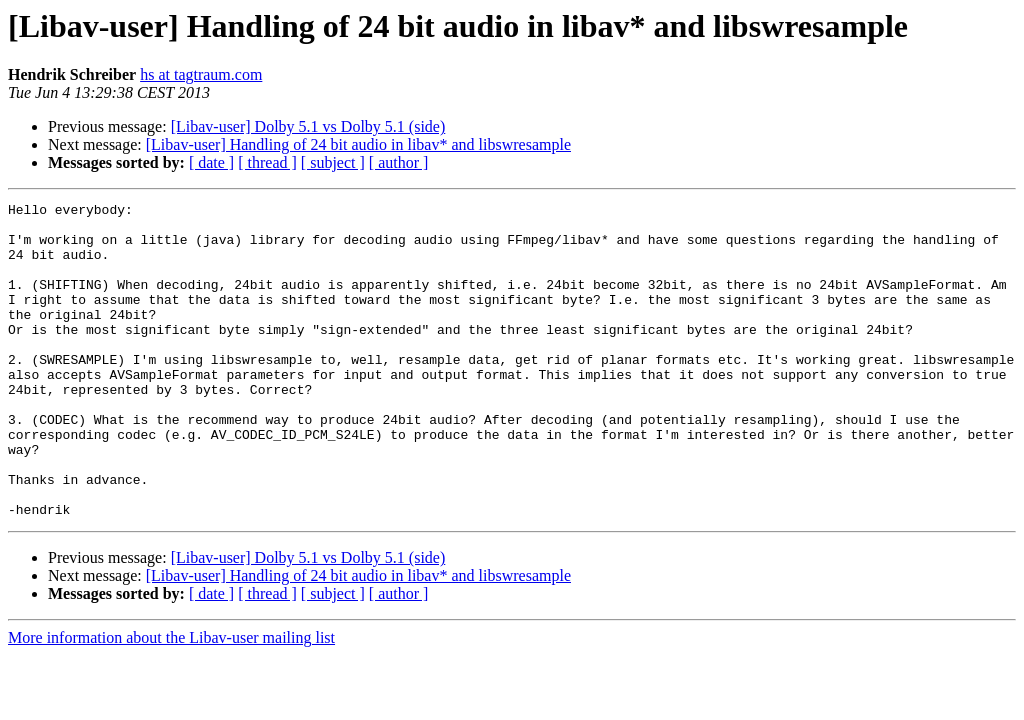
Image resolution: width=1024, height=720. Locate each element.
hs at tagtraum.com (201, 74)
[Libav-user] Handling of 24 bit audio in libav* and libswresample (358, 144)
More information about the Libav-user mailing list (171, 700)
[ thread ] (267, 162)
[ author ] (399, 162)
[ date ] (211, 162)
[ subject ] (333, 162)
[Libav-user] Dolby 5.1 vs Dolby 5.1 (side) (308, 126)
